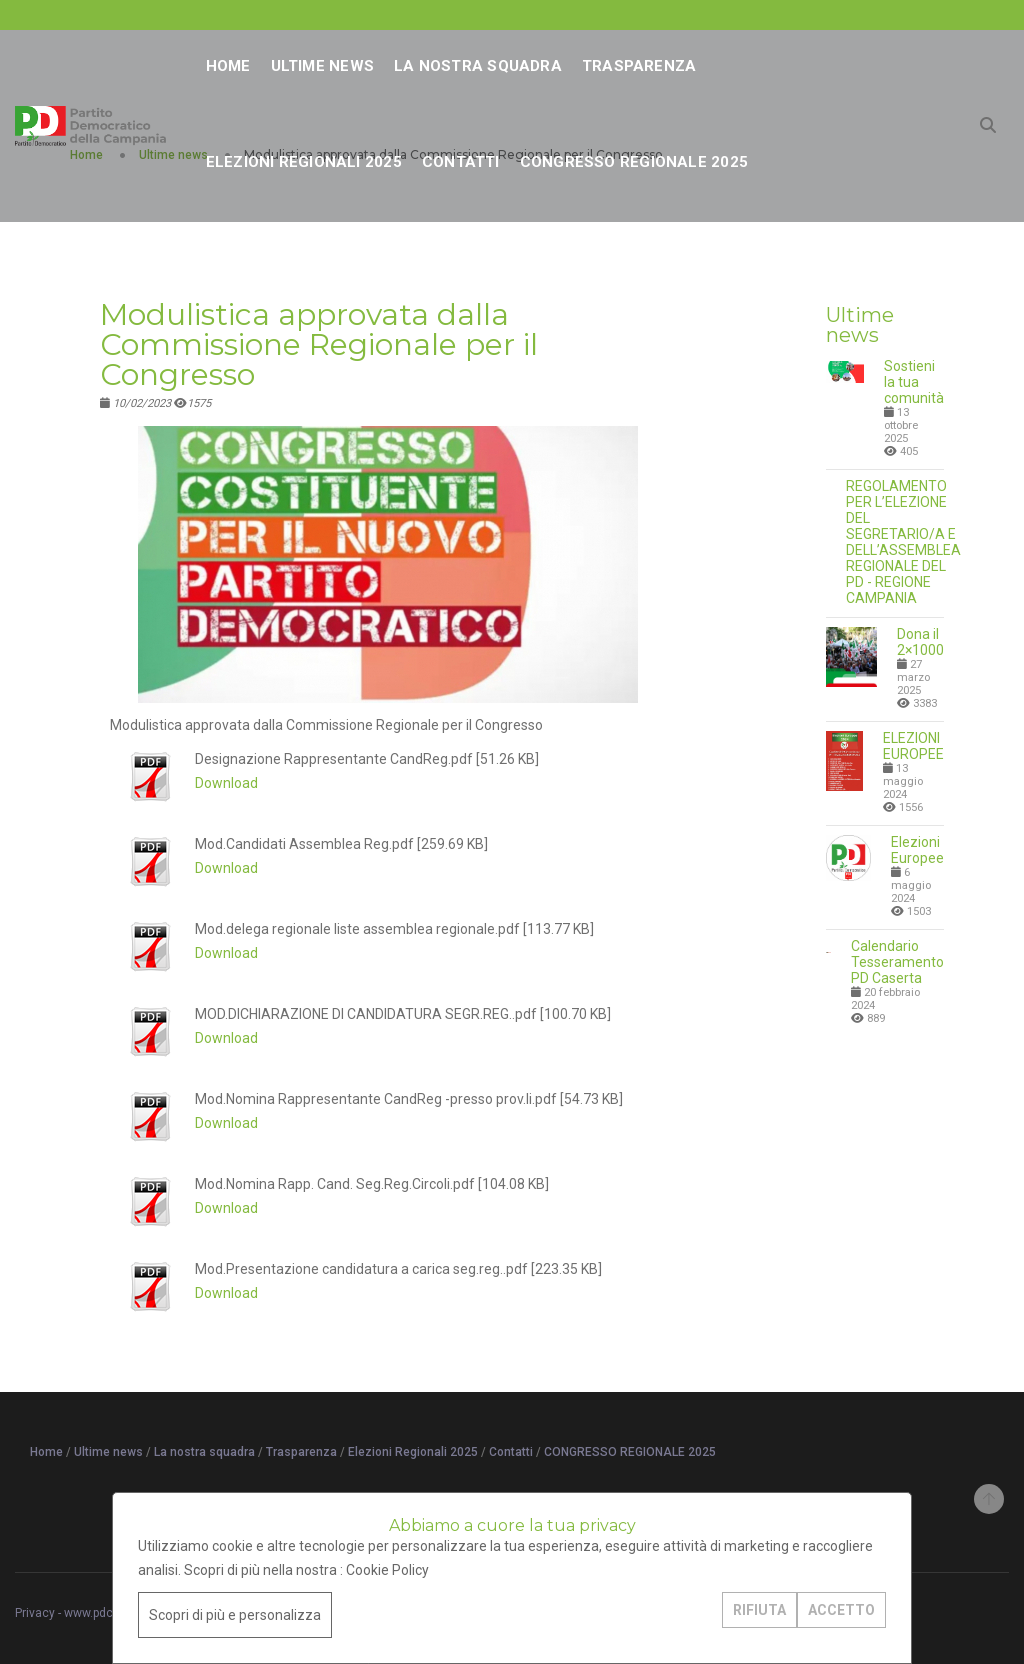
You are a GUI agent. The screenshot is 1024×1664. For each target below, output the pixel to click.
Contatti (461, 162)
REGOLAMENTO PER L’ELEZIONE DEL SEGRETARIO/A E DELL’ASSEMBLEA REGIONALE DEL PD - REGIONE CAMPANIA (903, 542)
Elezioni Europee (917, 850)
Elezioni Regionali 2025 (304, 162)
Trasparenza (639, 66)
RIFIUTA (759, 1610)
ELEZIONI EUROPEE (913, 746)
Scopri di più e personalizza (235, 1615)
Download (226, 783)
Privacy (35, 1613)
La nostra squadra (478, 66)
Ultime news (322, 66)
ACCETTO (841, 1610)
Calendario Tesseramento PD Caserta (897, 962)
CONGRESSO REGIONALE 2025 (634, 162)
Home (228, 66)
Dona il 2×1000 (920, 642)
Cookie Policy (387, 1570)
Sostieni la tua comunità (914, 382)
